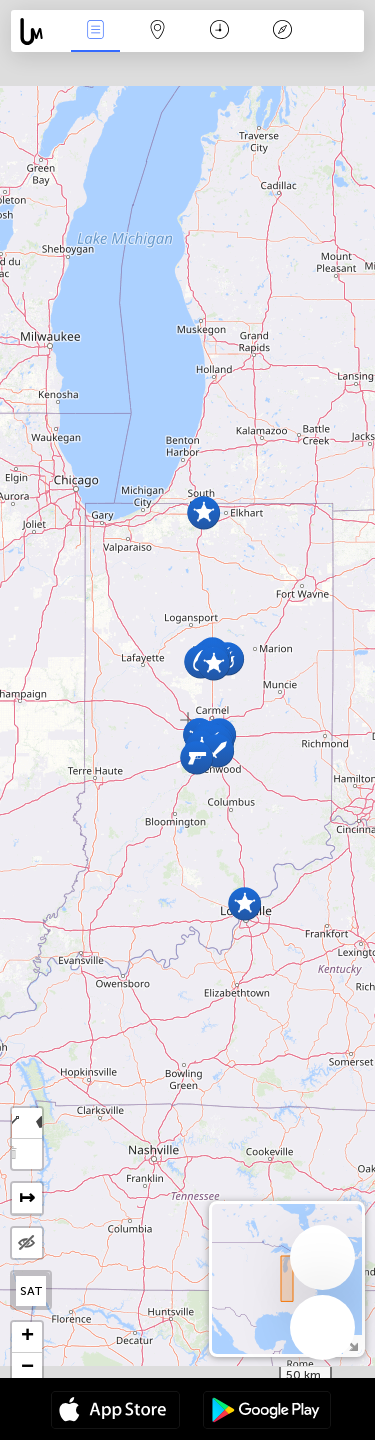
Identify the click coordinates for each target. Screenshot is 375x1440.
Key (282, 31)
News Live (95, 31)
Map (158, 31)
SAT (31, 1291)
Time (219, 31)
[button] (244, 903)
